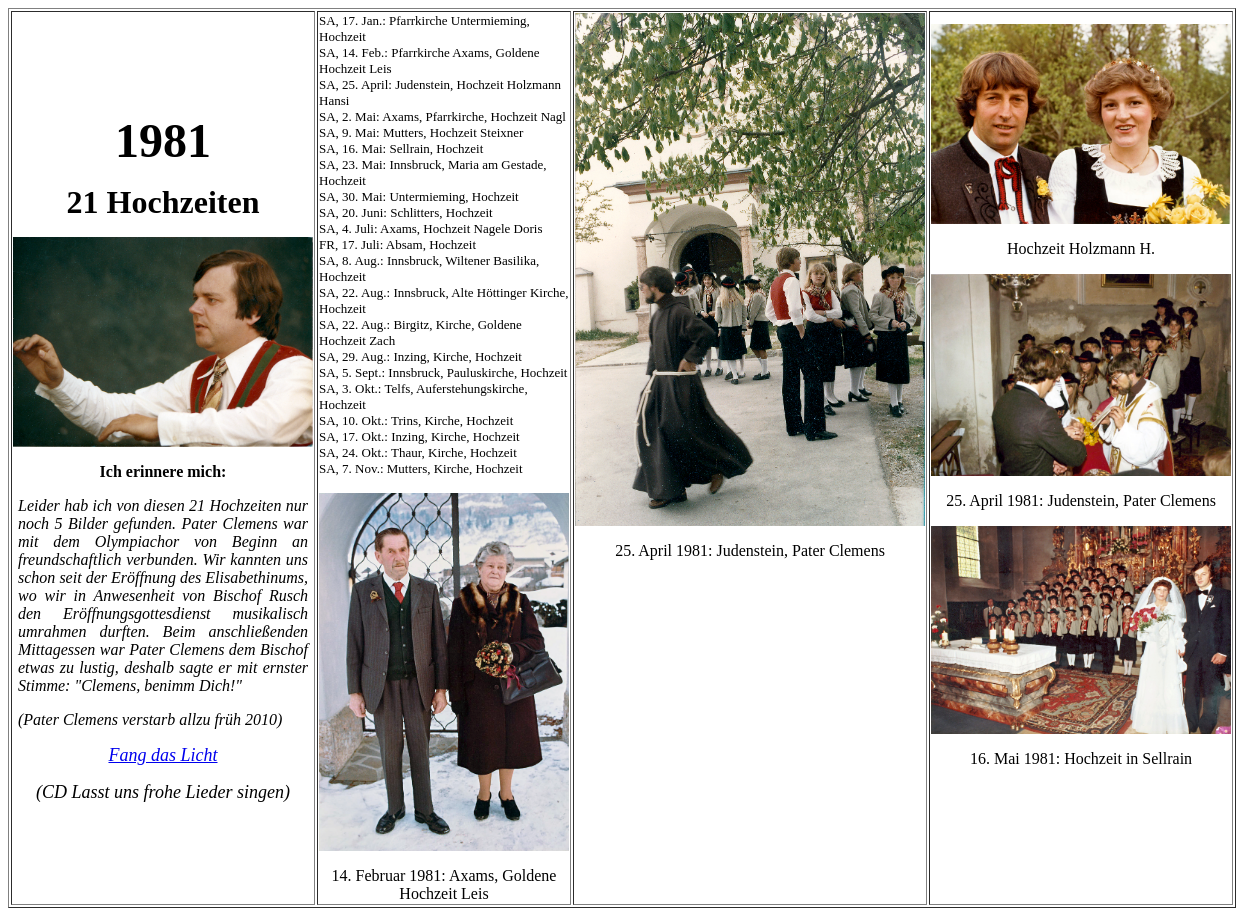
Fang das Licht (162, 755)
